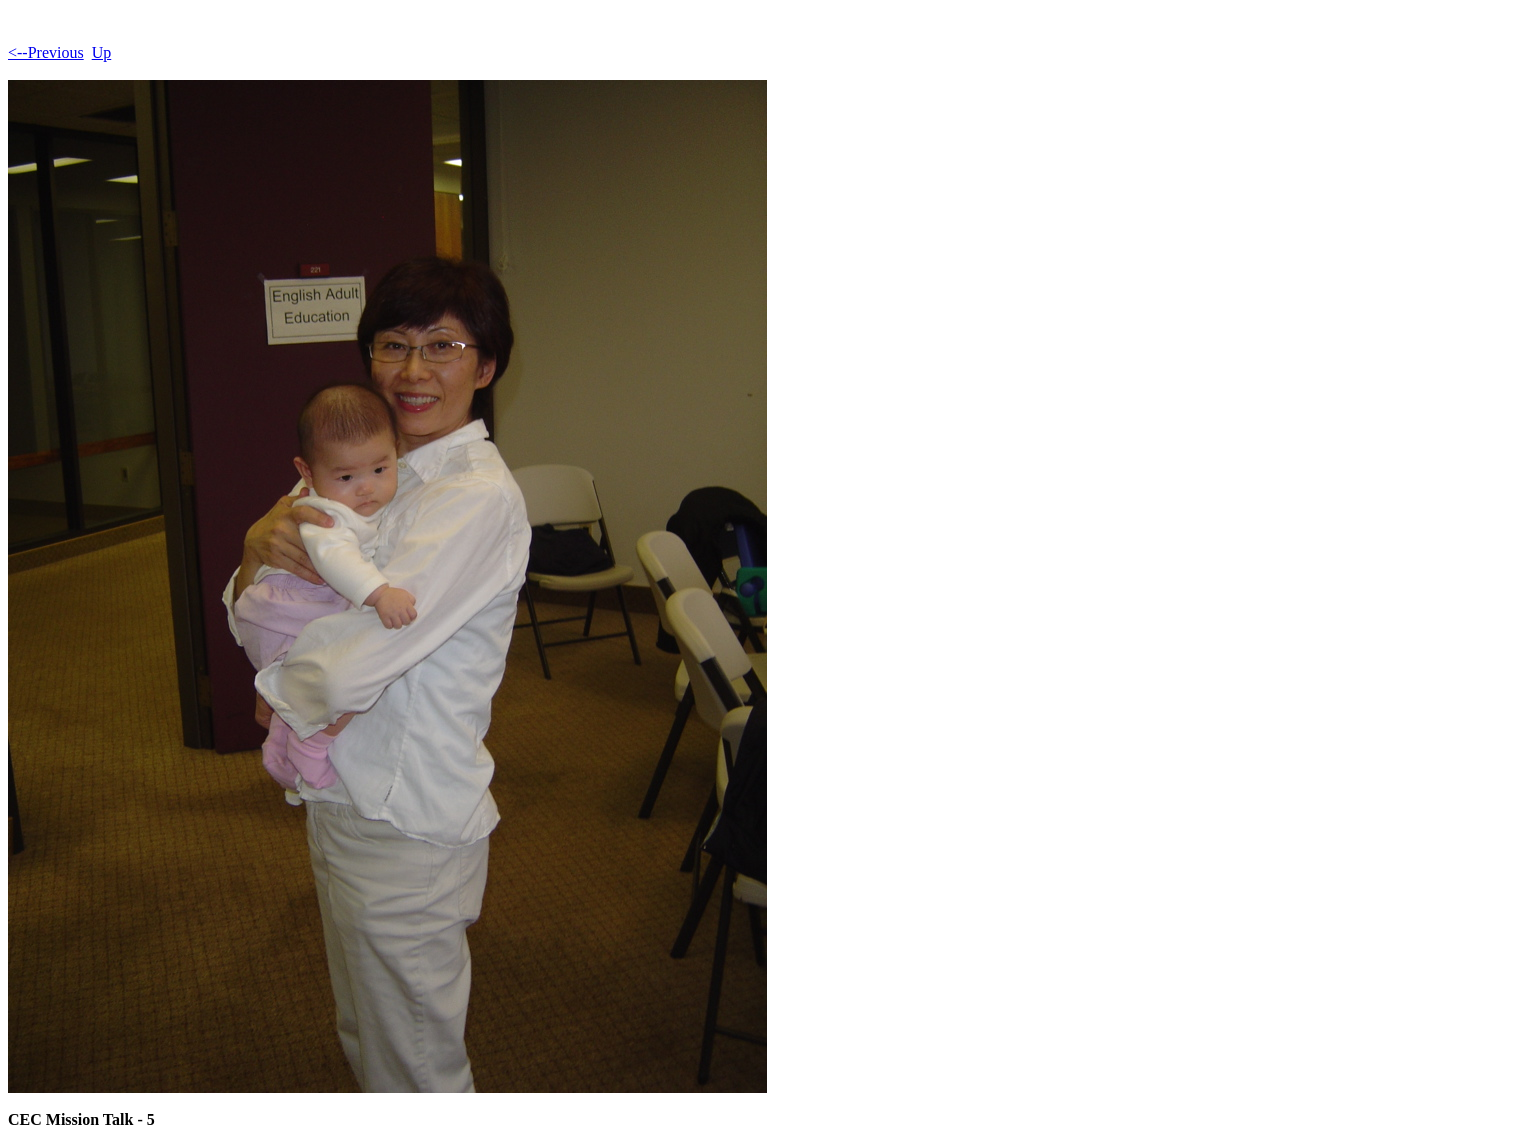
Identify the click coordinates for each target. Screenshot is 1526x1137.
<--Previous (46, 52)
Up (102, 52)
